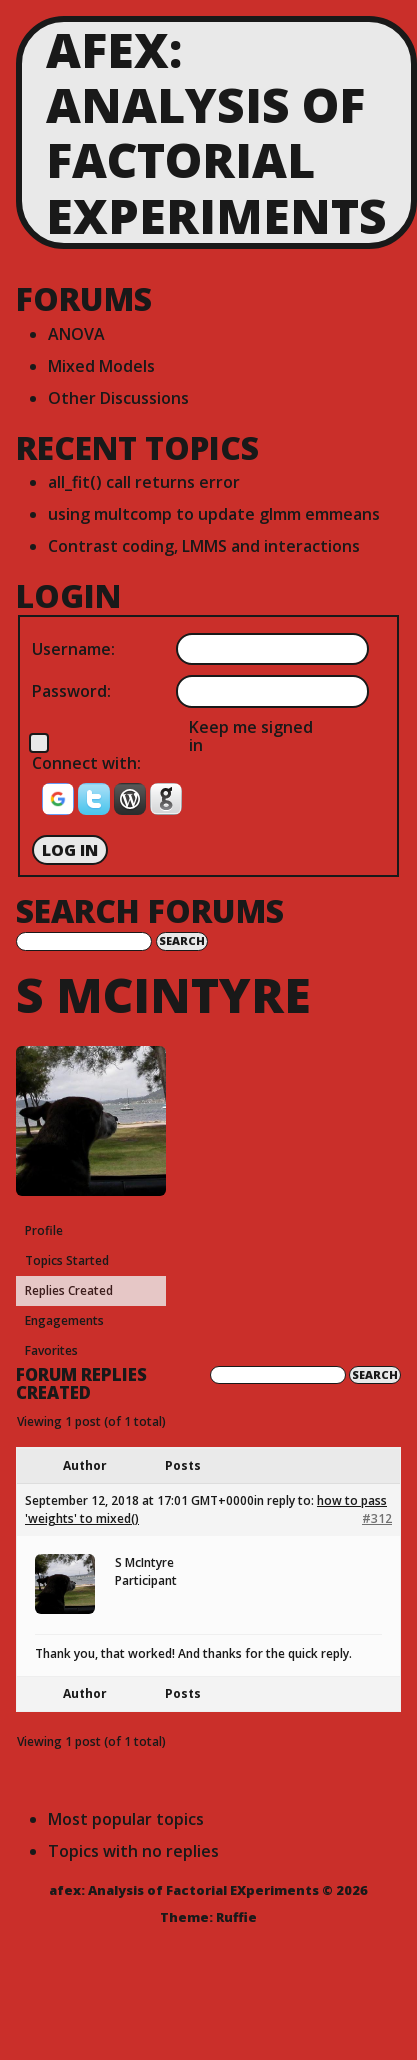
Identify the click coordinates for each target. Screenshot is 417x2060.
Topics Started (67, 1260)
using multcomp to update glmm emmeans (214, 514)
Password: (71, 691)
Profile (44, 1230)
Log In (70, 850)
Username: (73, 649)
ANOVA (76, 334)
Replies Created (69, 1290)
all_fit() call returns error (144, 482)
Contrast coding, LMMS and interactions (204, 546)
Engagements (64, 1320)
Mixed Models (101, 366)
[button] (60, 805)
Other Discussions (118, 398)
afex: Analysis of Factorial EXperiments (216, 132)
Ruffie (236, 1917)
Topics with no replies (133, 1851)
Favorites (51, 1350)
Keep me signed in (251, 736)
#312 (377, 1518)
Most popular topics (126, 1819)
